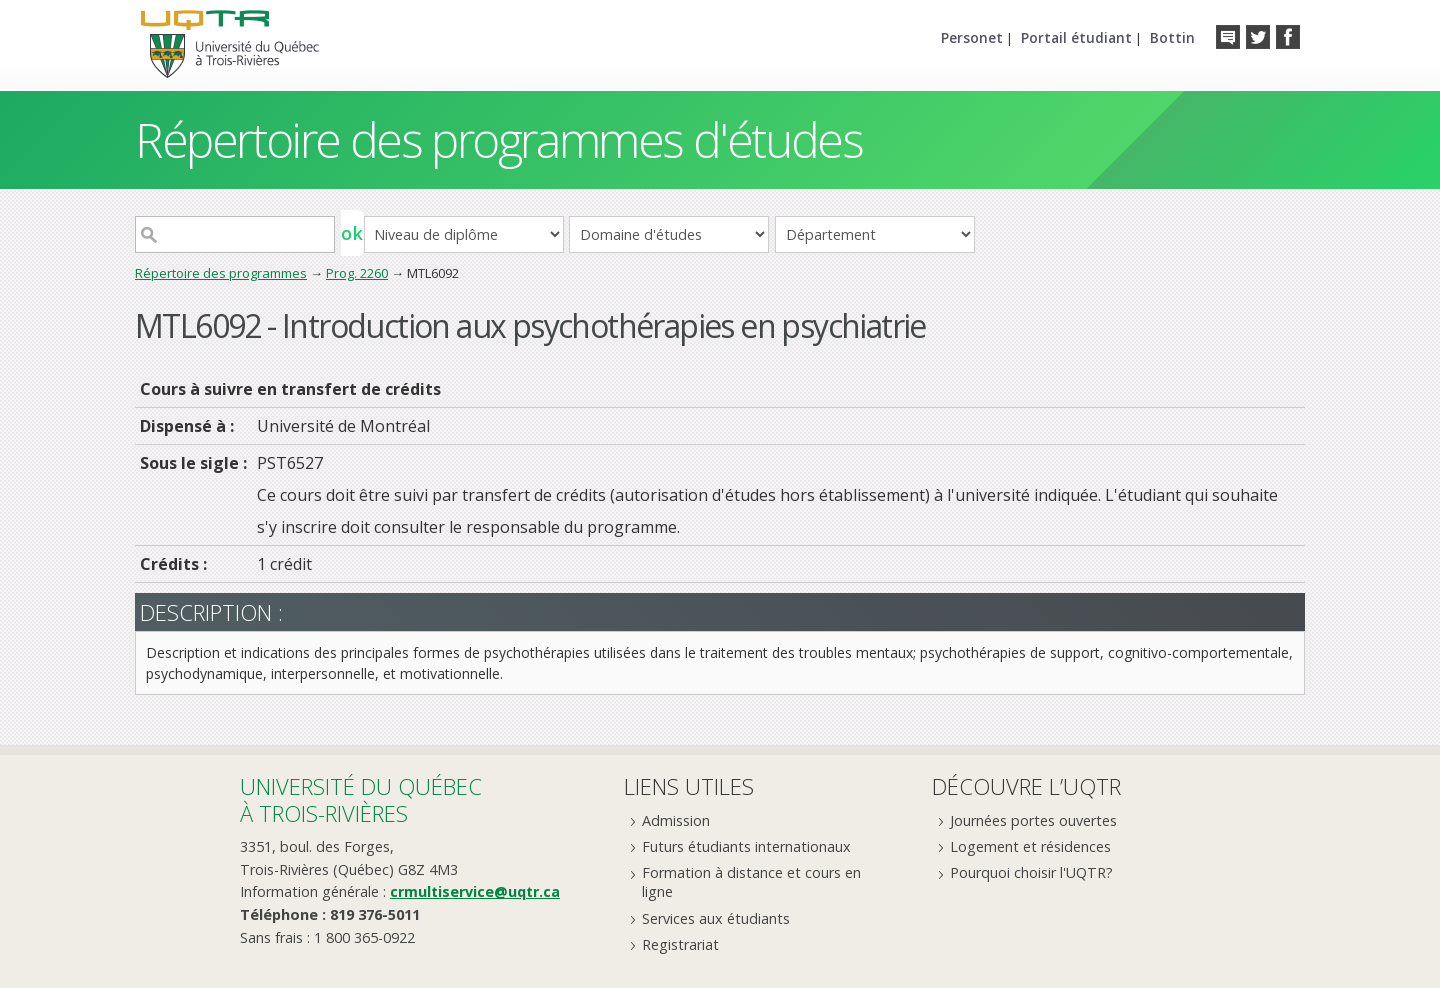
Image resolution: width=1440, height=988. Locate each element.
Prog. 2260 (357, 273)
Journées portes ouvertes (1033, 820)
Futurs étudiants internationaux (746, 846)
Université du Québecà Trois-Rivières (361, 799)
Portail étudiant (1076, 37)
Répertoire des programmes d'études (498, 139)
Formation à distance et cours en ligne (751, 882)
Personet (972, 37)
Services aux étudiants (716, 918)
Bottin (1172, 37)
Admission (676, 820)
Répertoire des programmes (221, 273)
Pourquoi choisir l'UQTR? (1031, 872)
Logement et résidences (1030, 846)
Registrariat (680, 944)
